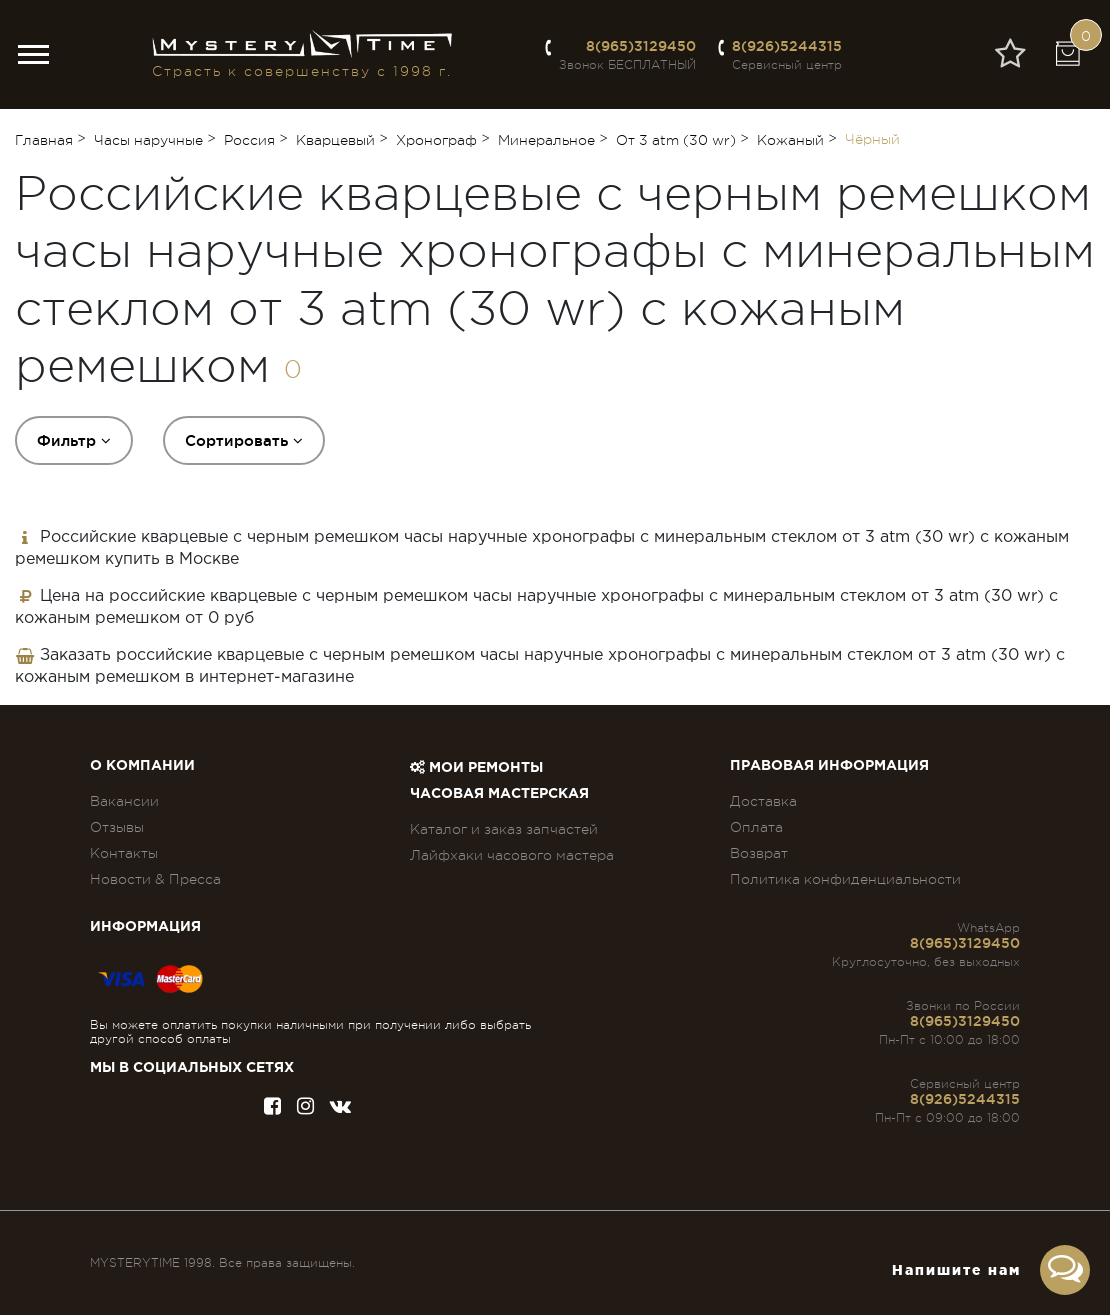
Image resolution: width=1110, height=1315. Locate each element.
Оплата (756, 827)
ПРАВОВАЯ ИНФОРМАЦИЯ (829, 766)
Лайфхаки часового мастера (512, 855)
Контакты (124, 853)
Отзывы (117, 827)
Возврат (759, 853)
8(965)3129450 (641, 46)
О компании (142, 766)
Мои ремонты (476, 768)
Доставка (763, 801)
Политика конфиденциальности (845, 879)
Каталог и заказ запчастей (504, 829)
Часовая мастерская (499, 794)
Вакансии (124, 801)
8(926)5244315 (787, 46)
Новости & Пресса (155, 879)
